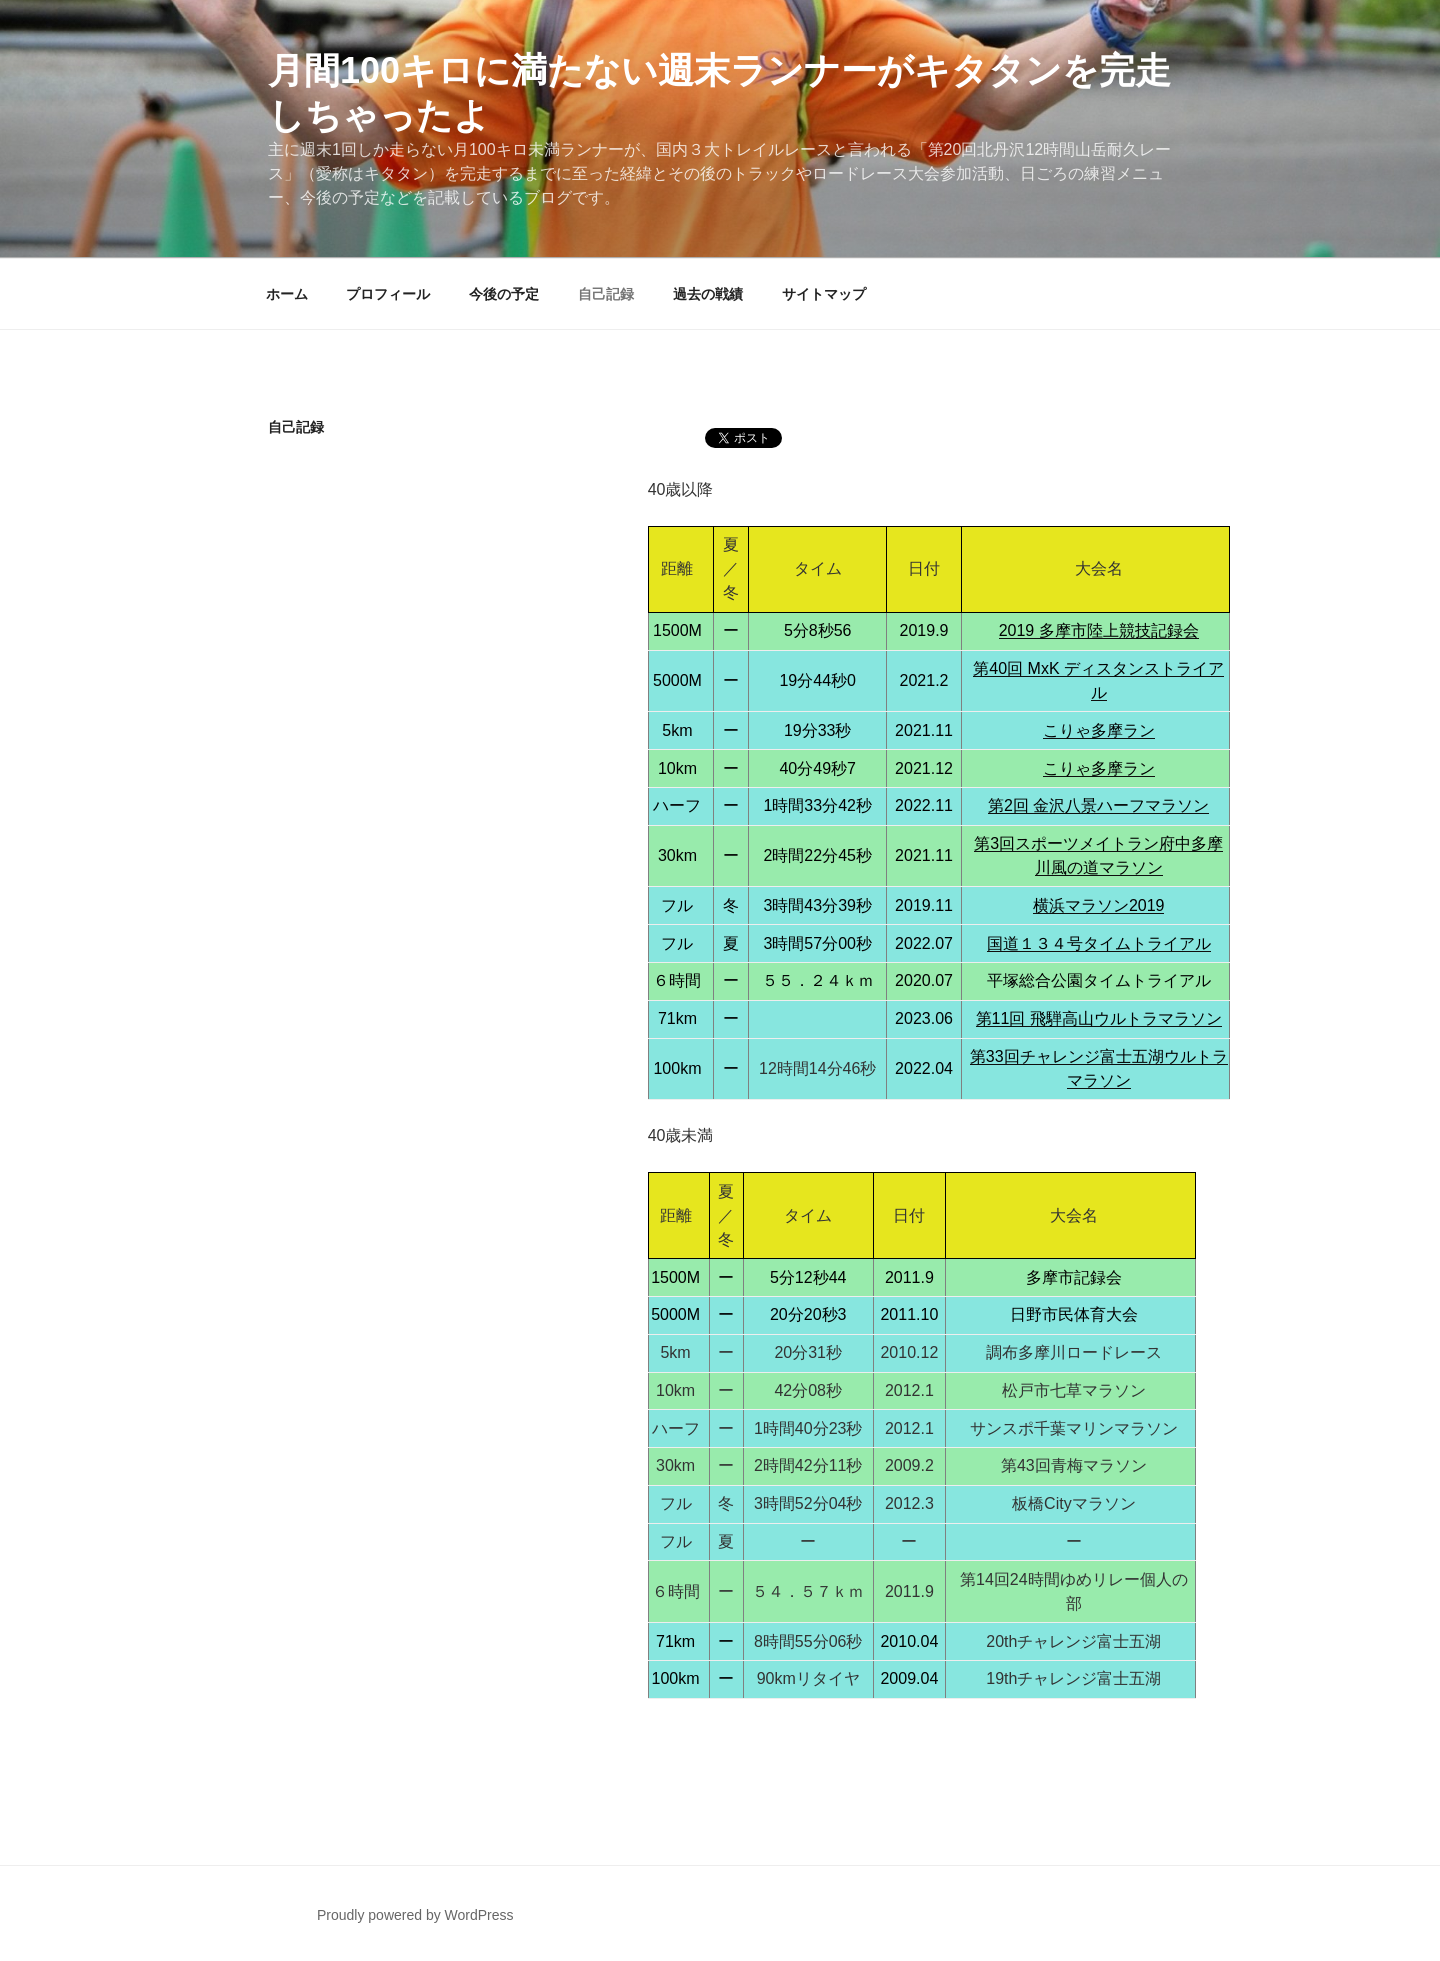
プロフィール (388, 294)
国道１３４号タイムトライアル (1099, 943)
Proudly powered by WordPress (415, 1915)
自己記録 (606, 294)
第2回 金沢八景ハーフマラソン (1098, 805)
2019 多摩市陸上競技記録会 (1099, 630)
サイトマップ (824, 294)
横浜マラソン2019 (1099, 905)
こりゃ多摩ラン (1099, 730)
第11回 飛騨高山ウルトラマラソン (1099, 1018)
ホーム (287, 294)
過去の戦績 (708, 294)
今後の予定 (504, 294)
